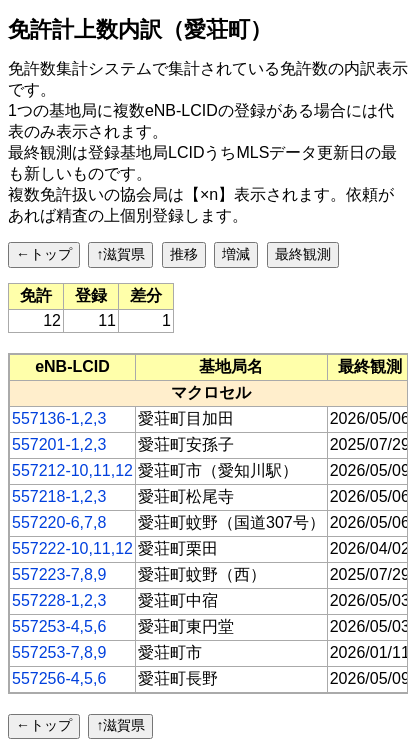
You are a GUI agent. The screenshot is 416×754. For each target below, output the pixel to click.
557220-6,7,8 (59, 522)
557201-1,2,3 (59, 444)
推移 (184, 254)
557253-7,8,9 (59, 652)
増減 (236, 254)
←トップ (44, 254)
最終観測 (303, 254)
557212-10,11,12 (72, 470)
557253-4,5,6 (59, 626)
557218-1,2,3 (59, 496)
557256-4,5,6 (59, 678)
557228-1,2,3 (59, 600)
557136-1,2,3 (59, 418)
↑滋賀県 (120, 254)
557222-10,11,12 (72, 548)
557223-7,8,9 (59, 574)
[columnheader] (73, 367)
